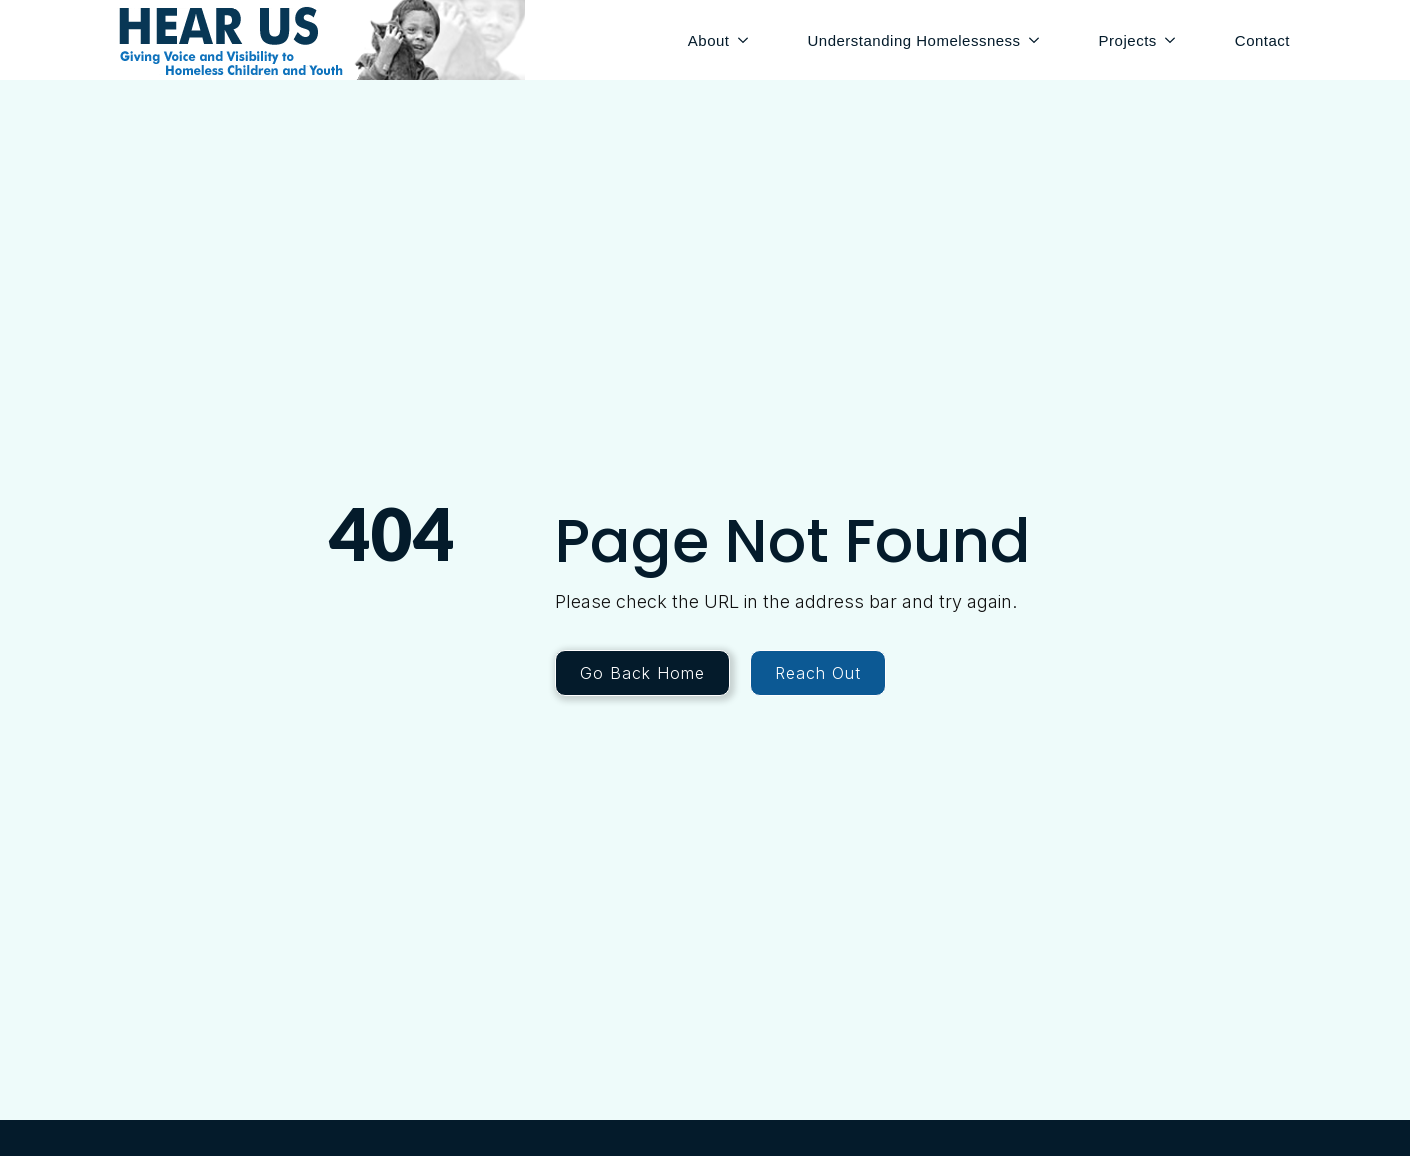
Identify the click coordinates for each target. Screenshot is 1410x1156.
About (709, 40)
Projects (1128, 40)
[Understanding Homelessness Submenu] (1037, 40)
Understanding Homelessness (914, 40)
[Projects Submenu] (1173, 40)
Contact (1262, 40)
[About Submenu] (746, 40)
